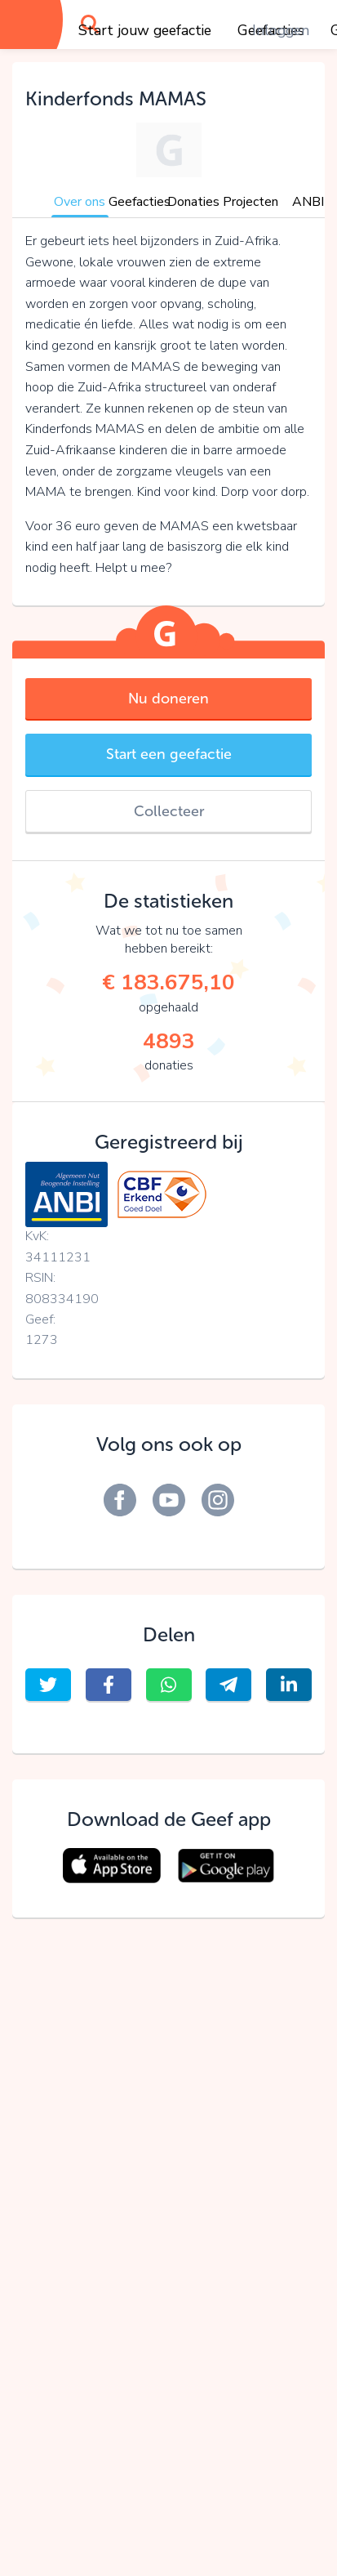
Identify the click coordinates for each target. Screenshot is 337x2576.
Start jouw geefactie (144, 30)
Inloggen (280, 30)
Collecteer (169, 811)
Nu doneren (168, 699)
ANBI (308, 202)
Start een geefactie (169, 754)
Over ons (79, 202)
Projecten (250, 202)
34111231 (58, 1257)
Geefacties (140, 202)
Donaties (193, 202)
